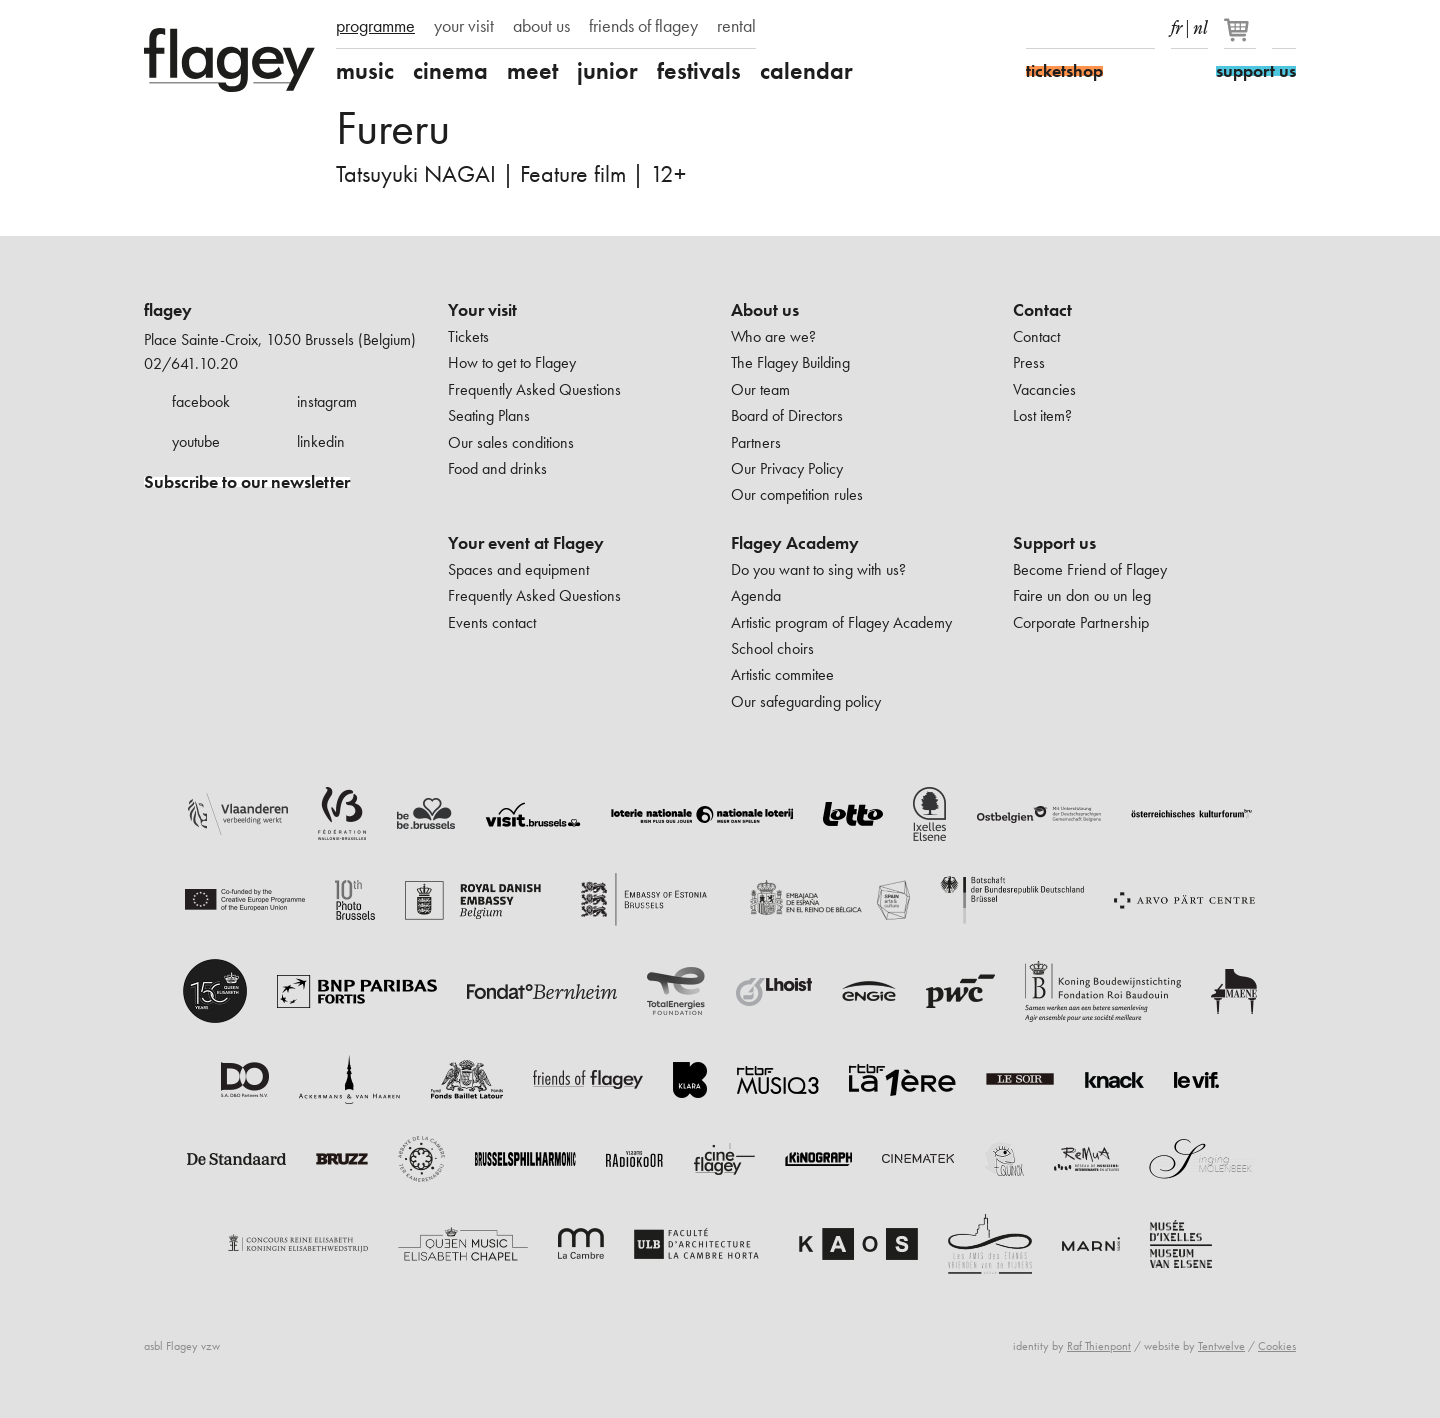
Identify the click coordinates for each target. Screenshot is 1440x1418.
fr (1176, 24)
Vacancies (1044, 389)
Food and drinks (497, 468)
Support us (1054, 543)
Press (1029, 362)
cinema (450, 71)
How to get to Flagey (512, 362)
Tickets (468, 336)
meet (532, 71)
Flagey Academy (795, 543)
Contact (1042, 310)
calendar (806, 71)
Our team (760, 389)
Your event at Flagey (526, 543)
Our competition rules (797, 494)
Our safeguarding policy (806, 701)
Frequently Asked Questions (534, 389)
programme (375, 26)
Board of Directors (787, 415)
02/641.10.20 (191, 363)
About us (765, 310)
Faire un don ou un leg (1082, 595)
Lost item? (1042, 415)
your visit (464, 26)
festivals (699, 71)
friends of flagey (643, 26)
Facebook (1038, 28)
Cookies (1277, 1346)
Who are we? (773, 336)
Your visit (482, 310)
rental (736, 26)
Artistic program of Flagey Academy (841, 622)
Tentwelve (1221, 1346)
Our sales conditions (511, 442)
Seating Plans (489, 415)
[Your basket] (1241, 38)
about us (541, 26)
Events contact (492, 622)
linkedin (321, 441)
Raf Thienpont (1099, 1346)
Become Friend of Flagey (1090, 569)
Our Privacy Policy (787, 468)
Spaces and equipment (518, 569)
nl (1200, 24)
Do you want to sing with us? (818, 569)
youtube (196, 441)
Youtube (1108, 28)
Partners (756, 442)
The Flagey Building (790, 362)
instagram (327, 401)
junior (607, 71)
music (365, 71)
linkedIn (1143, 28)
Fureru (393, 127)
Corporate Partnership (1081, 622)
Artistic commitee (782, 674)
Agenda (756, 595)
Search (1284, 28)
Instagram (1073, 28)
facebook (201, 401)
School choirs (772, 648)
